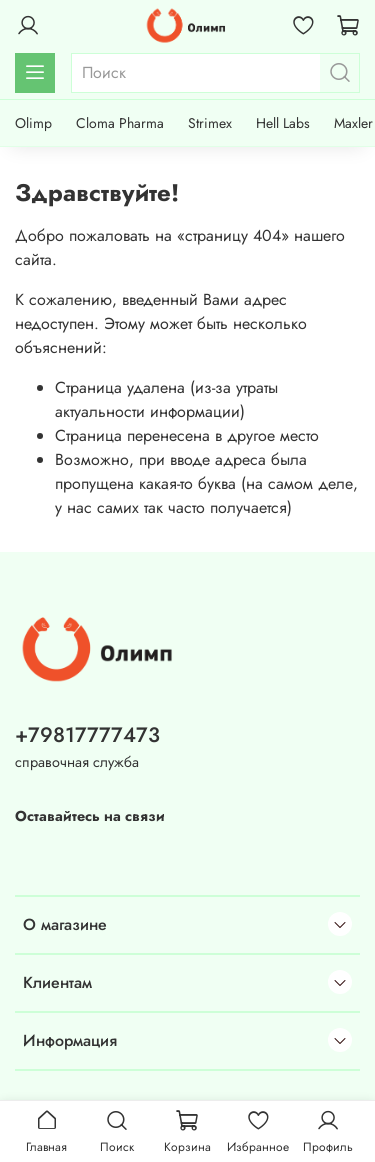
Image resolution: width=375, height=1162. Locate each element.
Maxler (353, 123)
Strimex (210, 123)
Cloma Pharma (120, 123)
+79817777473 (87, 735)
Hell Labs (283, 123)
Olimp (33, 123)
